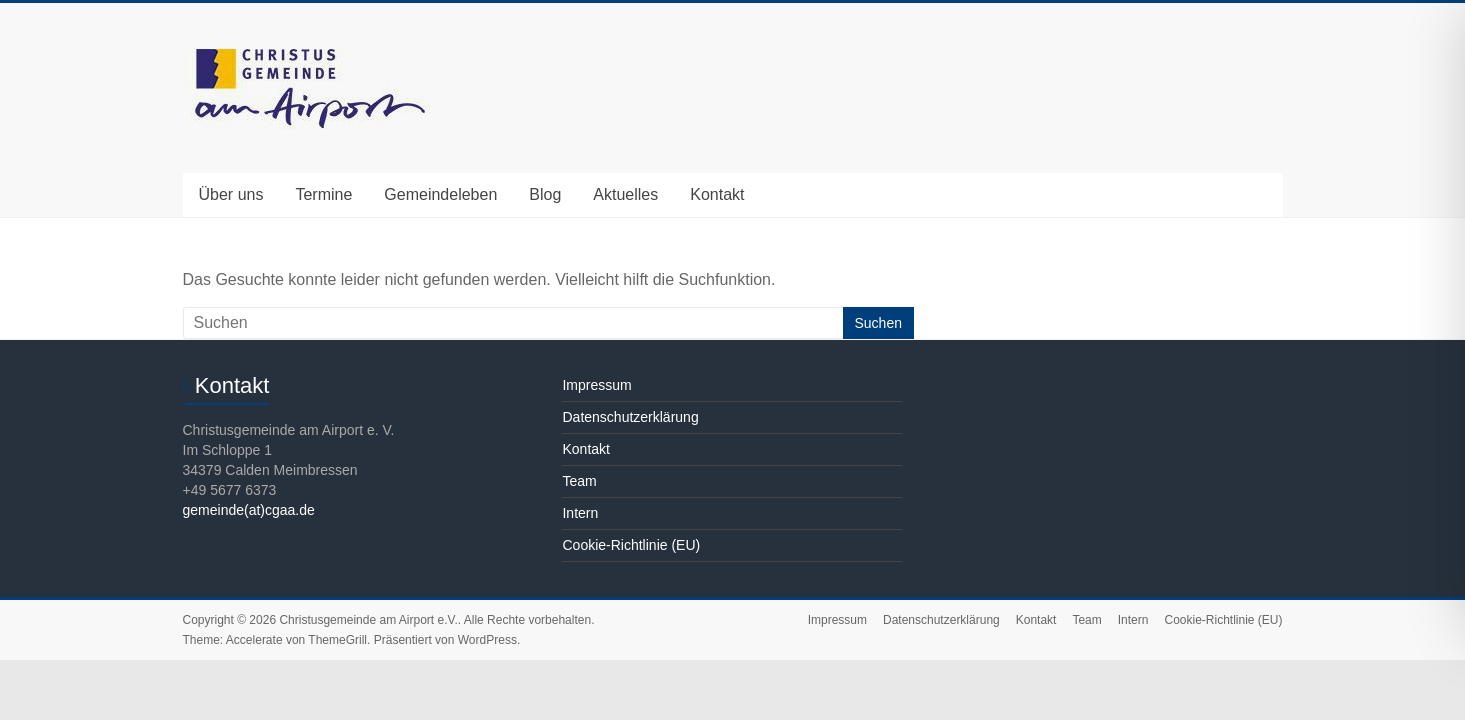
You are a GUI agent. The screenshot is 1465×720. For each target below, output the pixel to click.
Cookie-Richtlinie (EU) (631, 545)
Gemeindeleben (440, 194)
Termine (323, 194)
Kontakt (717, 194)
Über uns (231, 194)
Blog (545, 194)
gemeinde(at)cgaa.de (249, 510)
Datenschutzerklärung (630, 417)
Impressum (596, 385)
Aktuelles (625, 194)
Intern (580, 513)
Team (579, 481)
